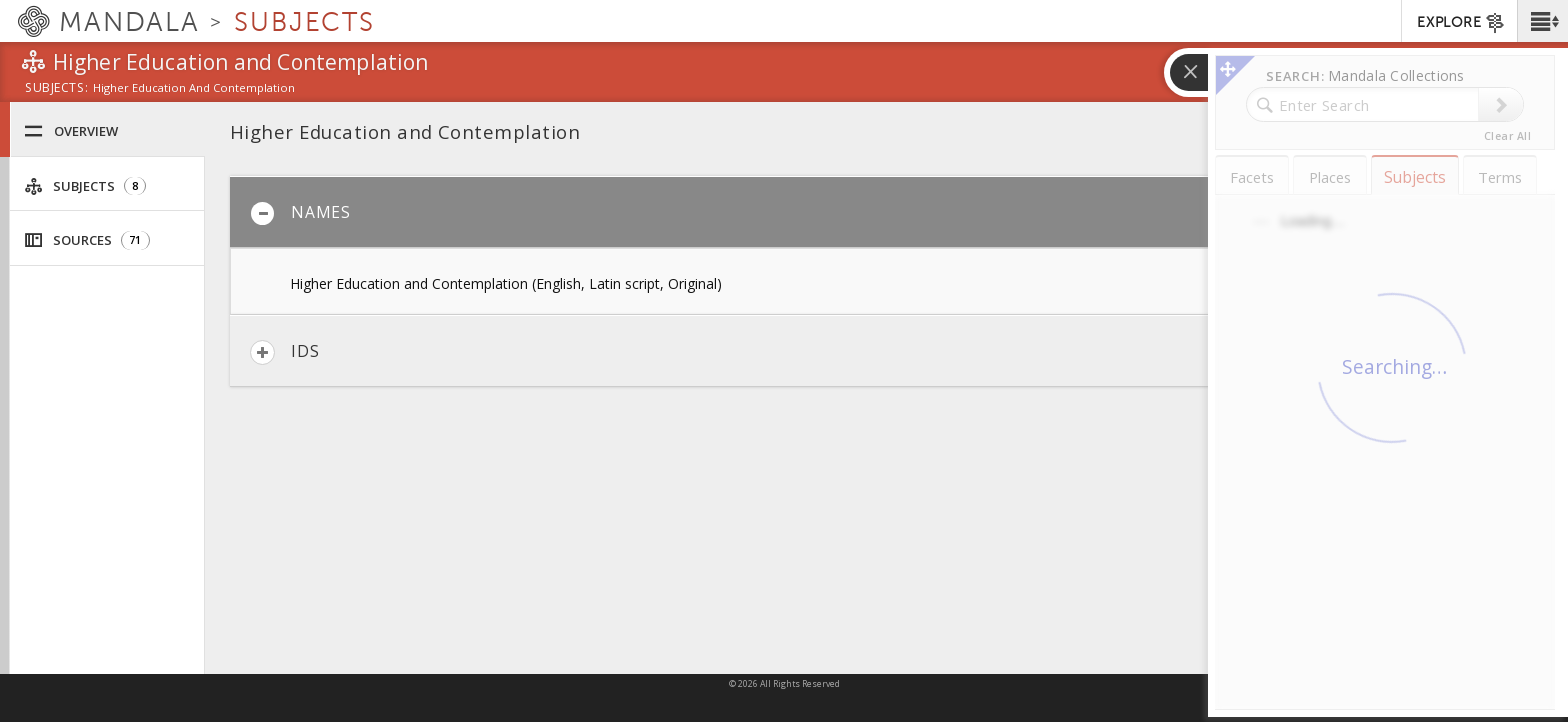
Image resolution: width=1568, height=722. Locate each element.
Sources (87, 240)
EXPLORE (1461, 23)
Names (300, 213)
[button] (1542, 21)
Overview (71, 131)
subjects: (56, 89)
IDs (284, 352)
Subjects (85, 186)
